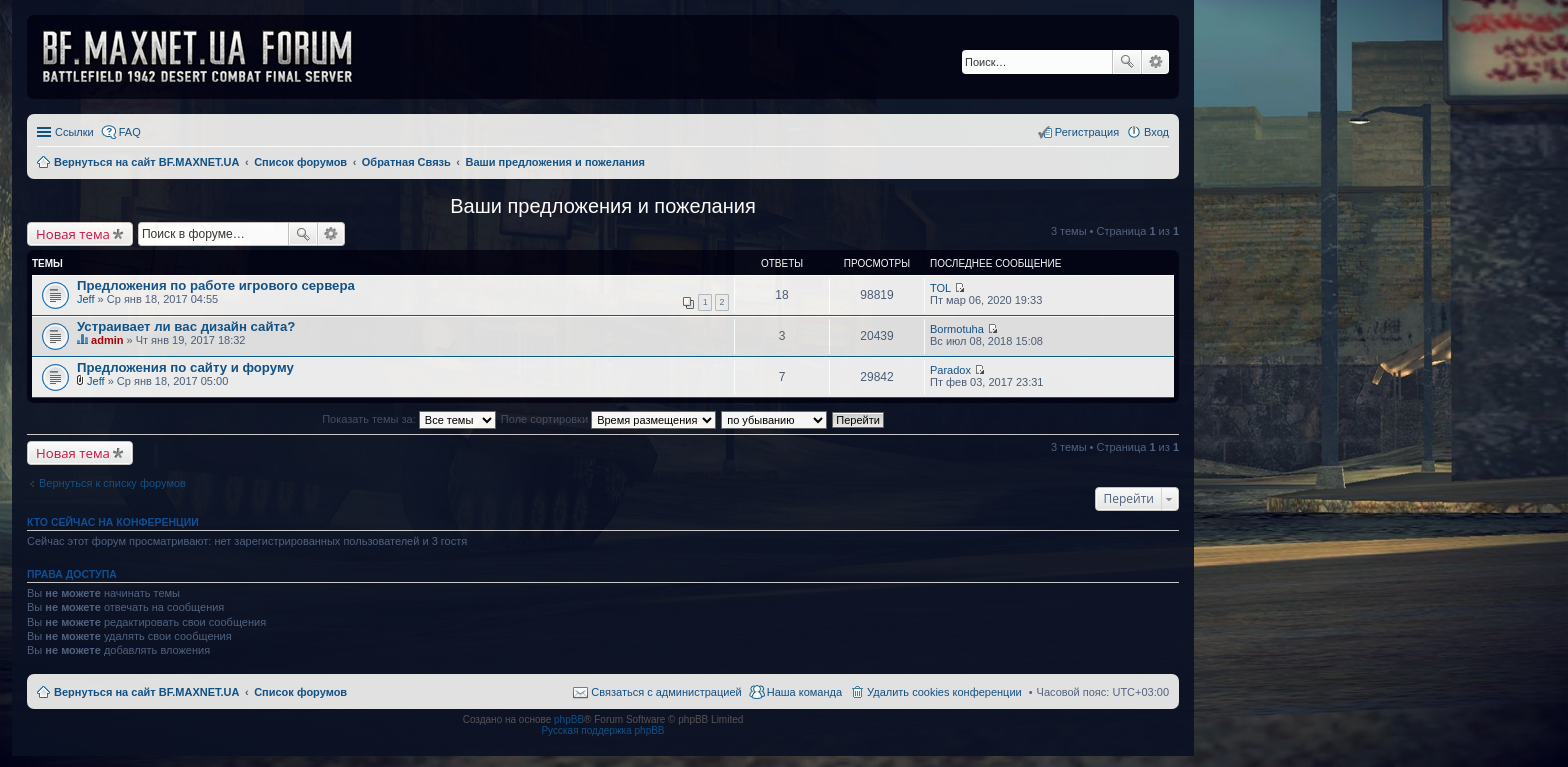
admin (107, 340)
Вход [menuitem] (1156, 132)
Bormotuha (957, 329)
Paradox (950, 370)
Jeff (86, 299)
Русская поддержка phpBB (602, 730)
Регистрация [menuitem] (1087, 132)
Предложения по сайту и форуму (185, 367)
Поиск (1127, 62)
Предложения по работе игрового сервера (216, 285)
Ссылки (74, 132)
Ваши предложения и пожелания (603, 206)
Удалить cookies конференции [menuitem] (944, 692)
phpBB (569, 719)
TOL (940, 288)
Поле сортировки (608, 419)
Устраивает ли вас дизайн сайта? (186, 326)
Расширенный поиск (1155, 62)
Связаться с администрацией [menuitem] (666, 692)
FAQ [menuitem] (130, 132)
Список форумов (300, 692)
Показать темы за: (409, 419)
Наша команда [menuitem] (804, 692)
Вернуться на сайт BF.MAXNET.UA (146, 692)
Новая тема (73, 234)
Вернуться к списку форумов (112, 483)
